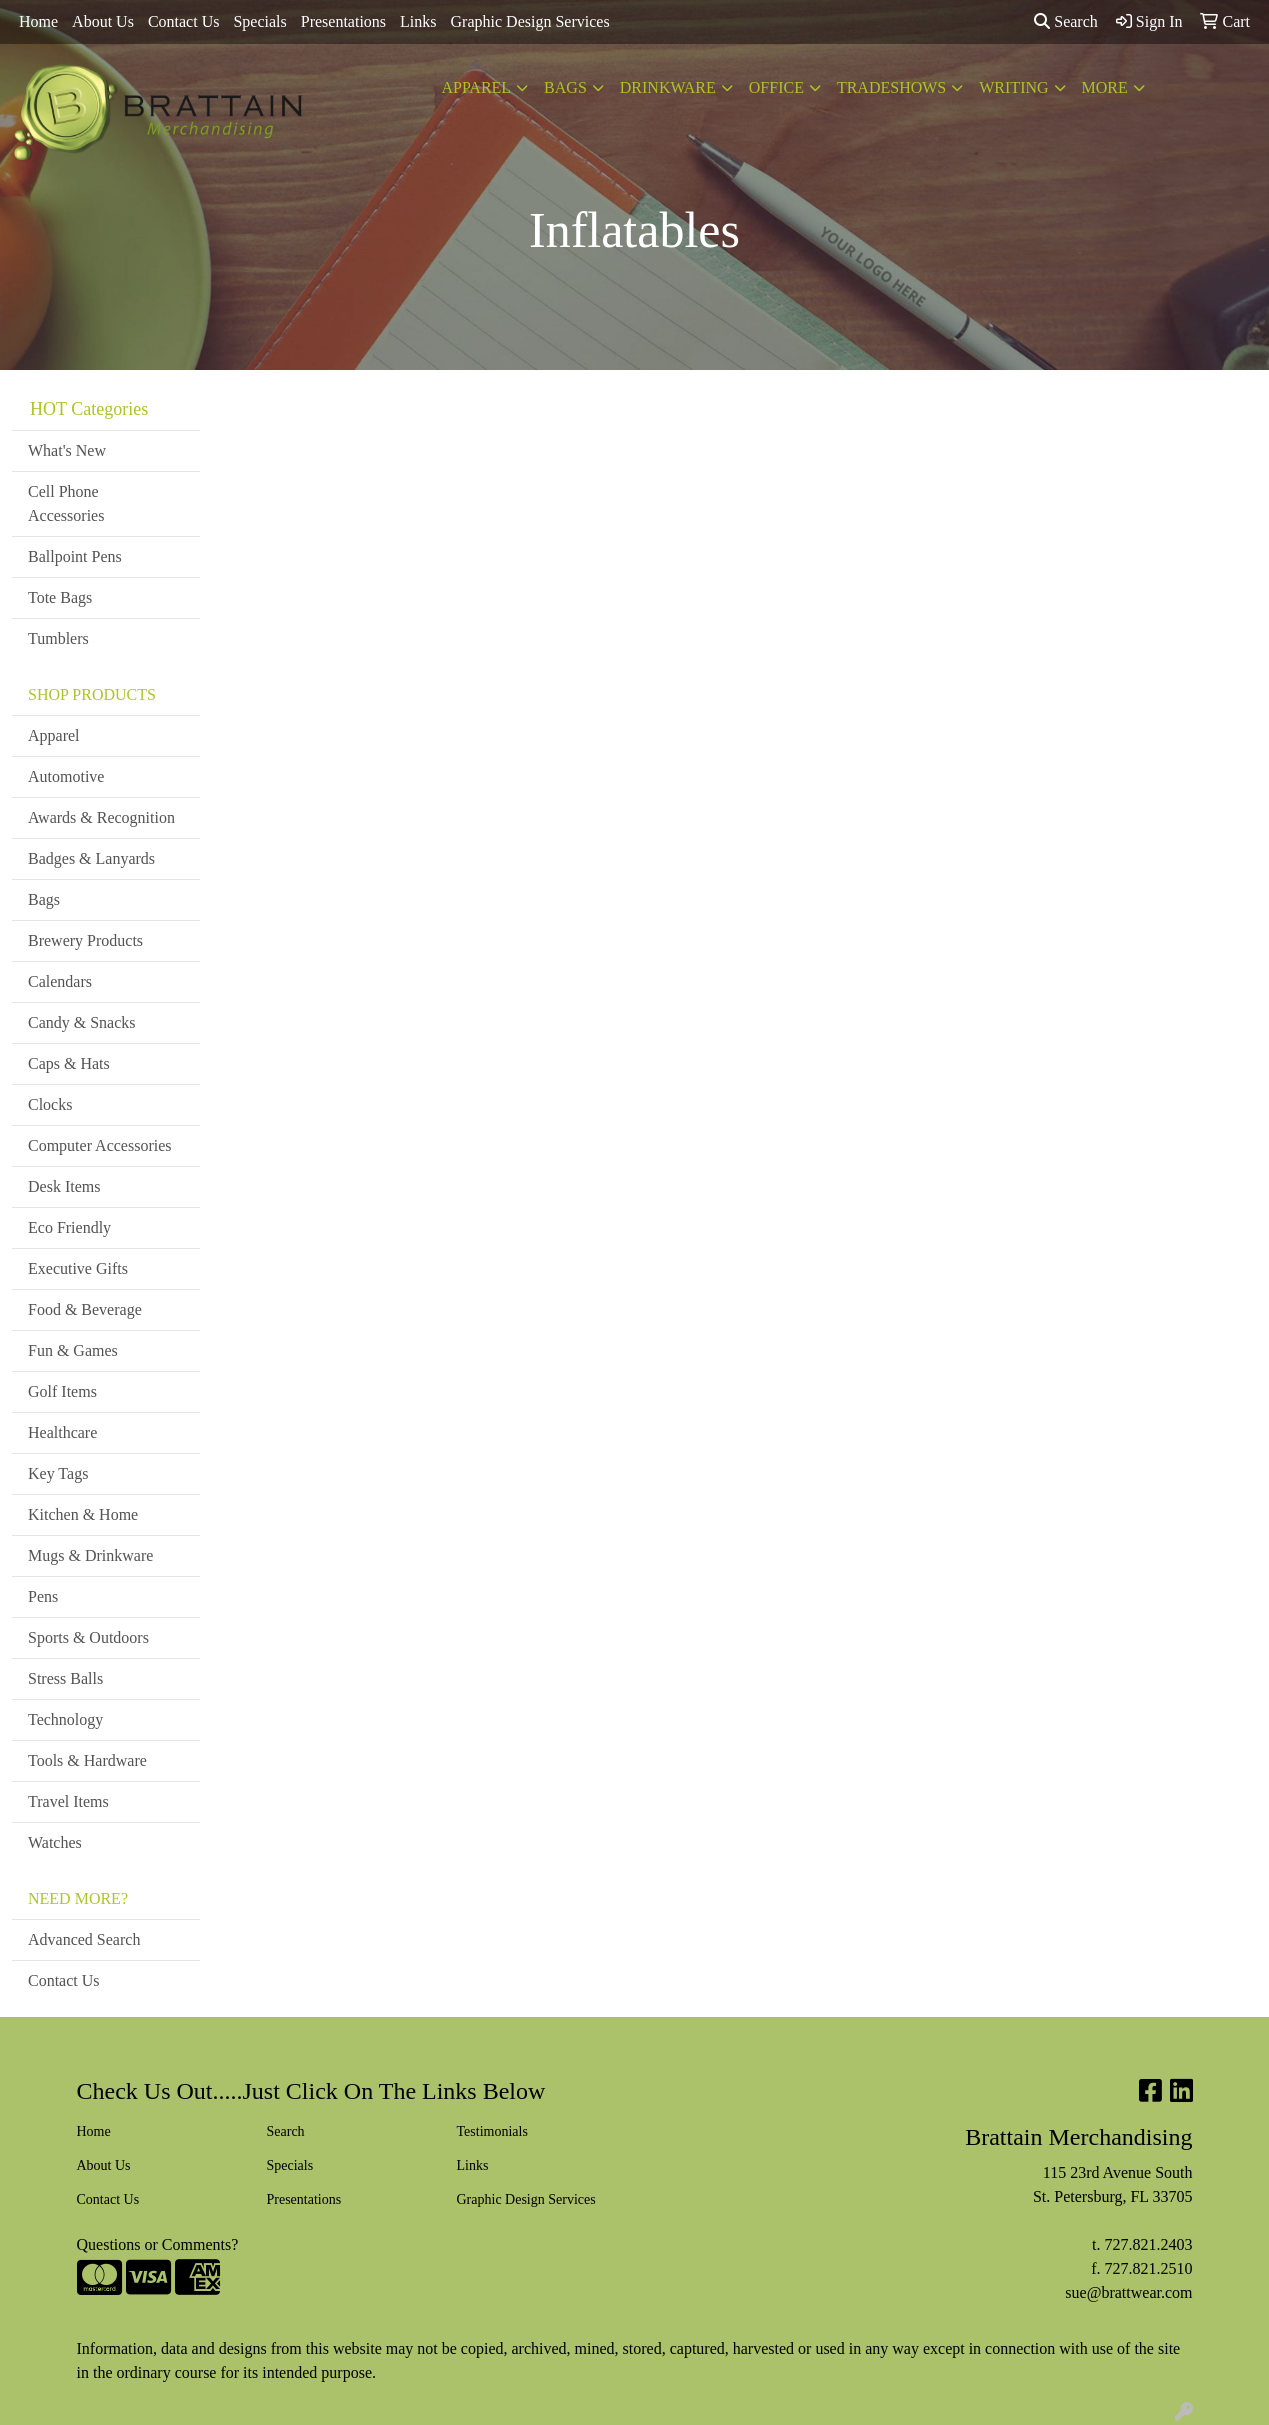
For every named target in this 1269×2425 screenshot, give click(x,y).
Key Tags (58, 1473)
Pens (43, 1596)
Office (776, 87)
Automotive (66, 776)
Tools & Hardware (87, 1760)
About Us (103, 21)
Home (38, 21)
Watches (55, 1842)
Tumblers (58, 638)
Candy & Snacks (82, 1022)
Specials (259, 21)
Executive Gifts (78, 1268)
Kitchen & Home (83, 1514)
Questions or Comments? (158, 2244)
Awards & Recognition (101, 817)
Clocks (50, 1104)
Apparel (476, 87)
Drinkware (668, 87)
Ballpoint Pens (75, 556)
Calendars (60, 981)
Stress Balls (65, 1678)
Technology (65, 1719)
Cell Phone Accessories (66, 503)
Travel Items (68, 1801)
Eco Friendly (69, 1227)
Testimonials (492, 2131)
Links (418, 21)
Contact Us (184, 21)
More (1105, 87)
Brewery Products (85, 940)
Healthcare (62, 1432)
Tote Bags (60, 597)
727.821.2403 (1149, 2244)
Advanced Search (84, 1939)
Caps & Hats (69, 1063)
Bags (565, 87)
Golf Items (62, 1391)
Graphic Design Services (530, 21)
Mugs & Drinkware (90, 1555)
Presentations (343, 21)
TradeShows (891, 87)
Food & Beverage (85, 1309)
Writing (1013, 87)
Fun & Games (73, 1350)
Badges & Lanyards (91, 858)
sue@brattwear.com (1128, 2292)
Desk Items (64, 1186)
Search (1066, 21)
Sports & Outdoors (88, 1637)
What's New (67, 450)
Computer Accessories (100, 1145)
